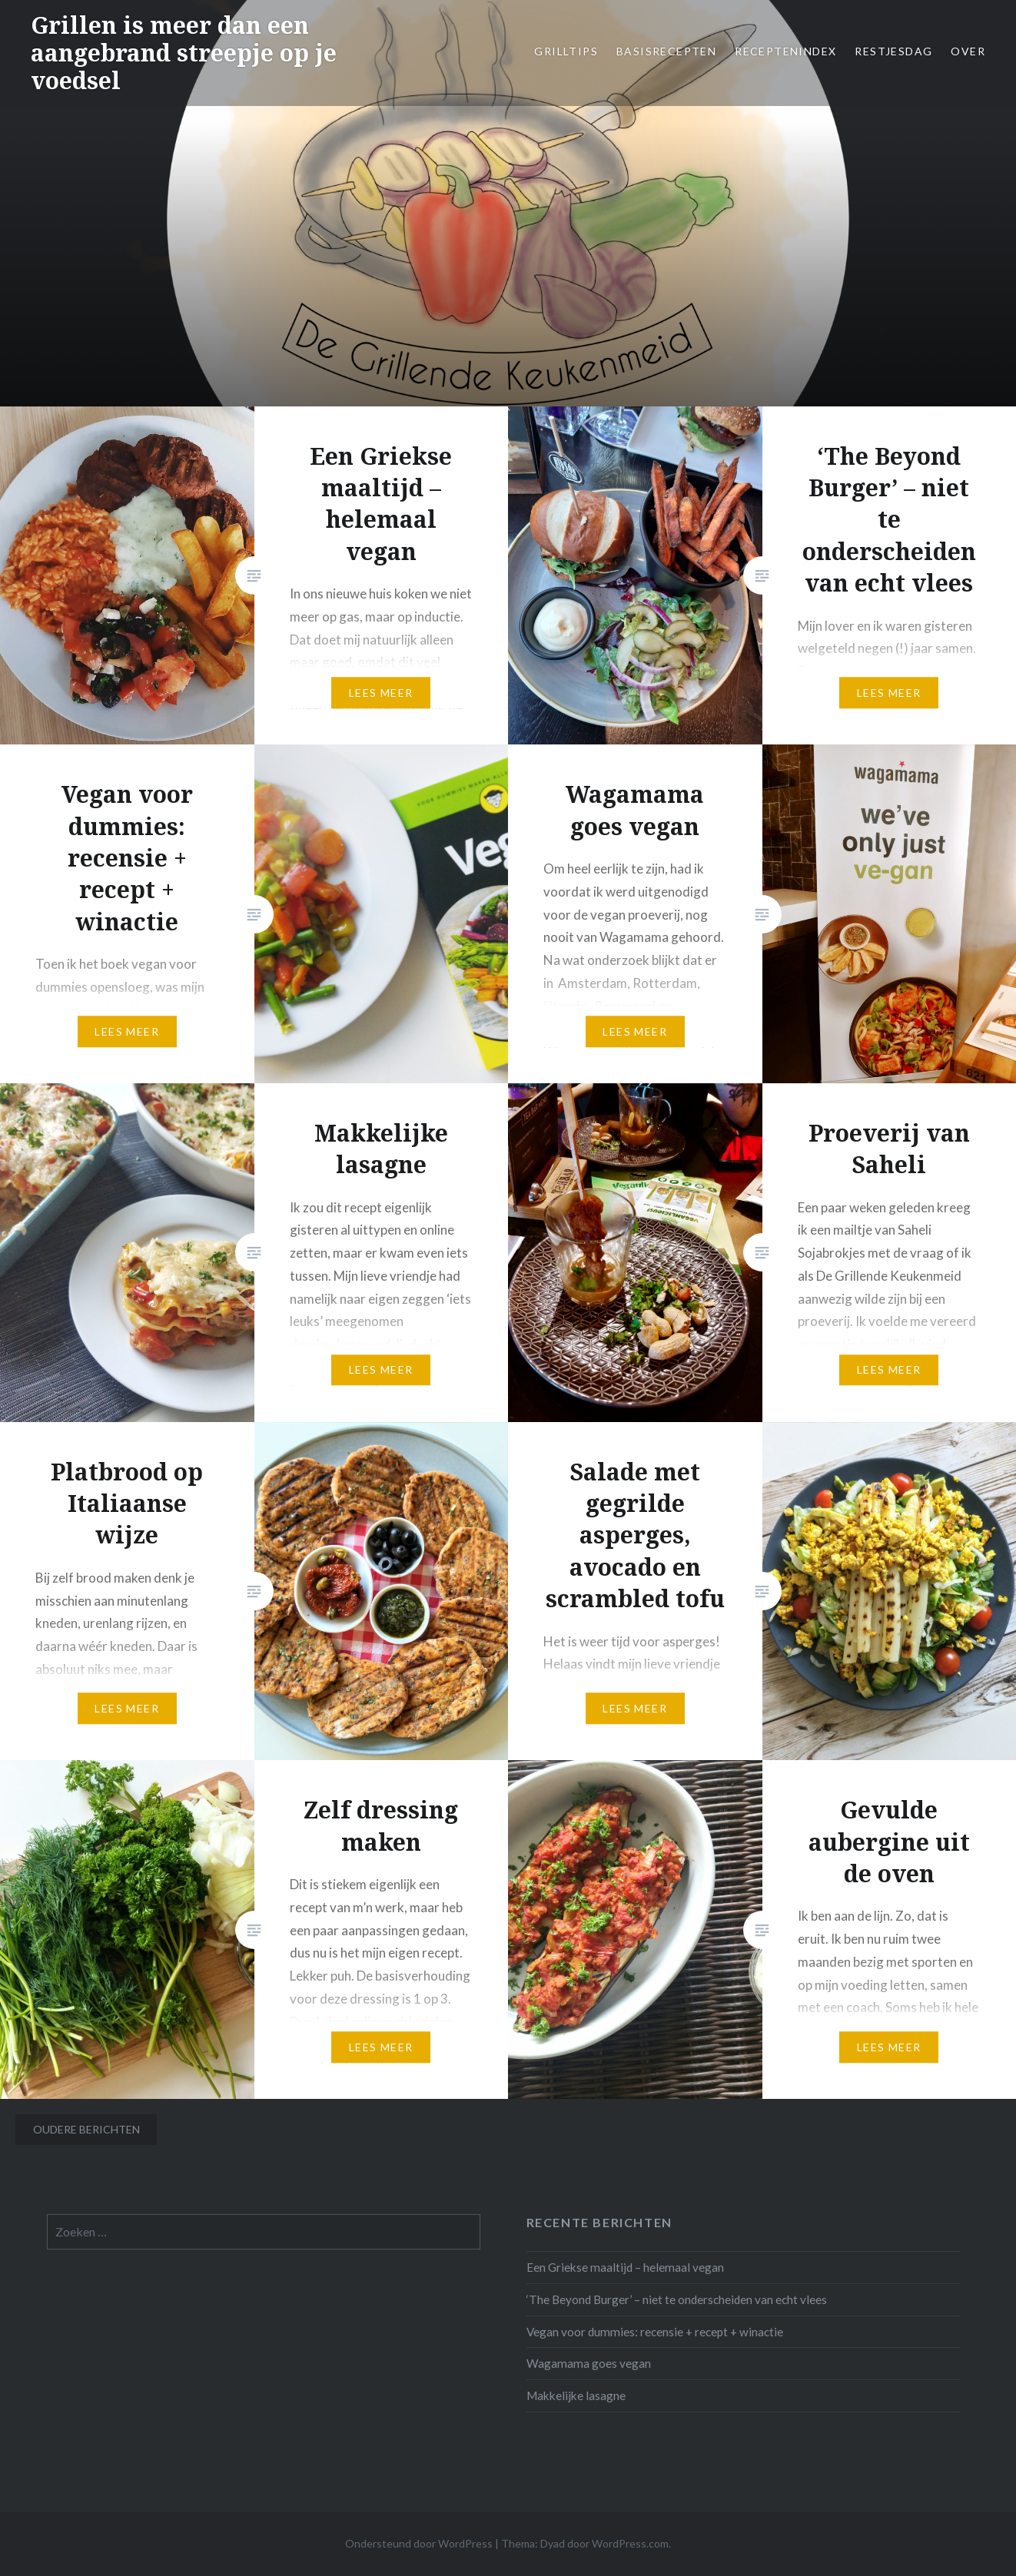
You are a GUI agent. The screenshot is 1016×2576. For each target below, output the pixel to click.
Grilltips (566, 51)
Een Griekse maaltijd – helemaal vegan (625, 2267)
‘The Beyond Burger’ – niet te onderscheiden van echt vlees (676, 2299)
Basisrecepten (666, 51)
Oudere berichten (86, 2129)
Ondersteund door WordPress (419, 2543)
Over (968, 51)
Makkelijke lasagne (576, 2395)
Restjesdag (893, 51)
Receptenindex (785, 51)
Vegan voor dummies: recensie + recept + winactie (654, 2332)
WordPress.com (630, 2543)
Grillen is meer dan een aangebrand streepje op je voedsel (184, 52)
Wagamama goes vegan (588, 2363)
